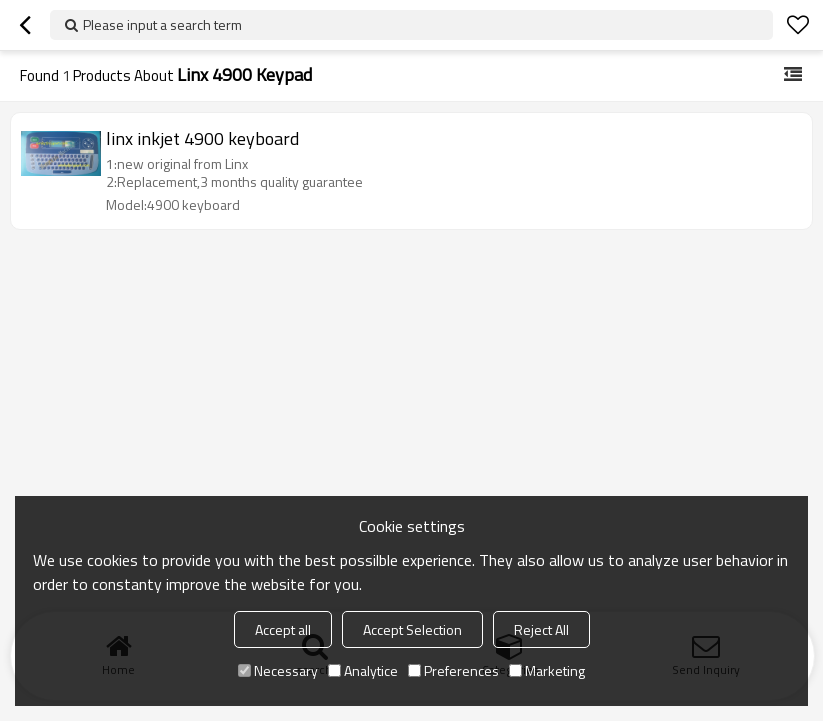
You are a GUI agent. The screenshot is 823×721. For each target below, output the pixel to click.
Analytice (363, 670)
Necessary (278, 670)
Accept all (283, 629)
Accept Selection (412, 629)
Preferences (453, 670)
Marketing (547, 670)
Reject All (541, 629)
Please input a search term (162, 24)
